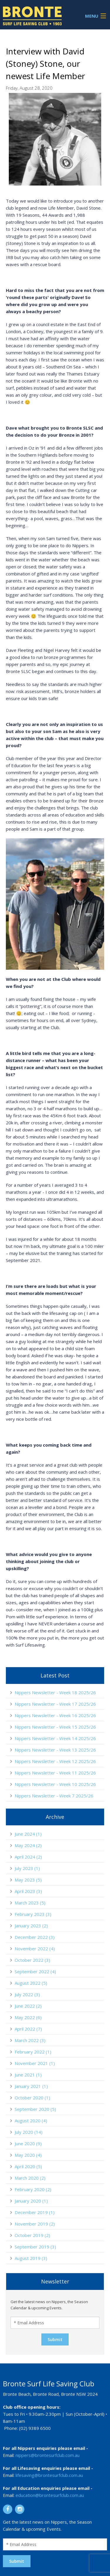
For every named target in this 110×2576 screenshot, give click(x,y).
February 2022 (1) (33, 2052)
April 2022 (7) (28, 2029)
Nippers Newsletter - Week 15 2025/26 (55, 1727)
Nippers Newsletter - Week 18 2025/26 (55, 1692)
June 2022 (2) (28, 2006)
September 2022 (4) (35, 1971)
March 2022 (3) (30, 2040)
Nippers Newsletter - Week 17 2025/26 (55, 1704)
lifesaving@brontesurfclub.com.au (49, 2475)
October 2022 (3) (32, 1960)
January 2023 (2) (31, 1926)
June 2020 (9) (28, 2143)
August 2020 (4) (31, 2120)
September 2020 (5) (35, 2109)
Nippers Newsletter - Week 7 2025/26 (54, 1796)
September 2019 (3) (35, 2247)
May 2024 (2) (28, 1845)
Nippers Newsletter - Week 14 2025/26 (55, 1738)
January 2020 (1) (31, 2201)
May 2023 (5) (28, 1880)
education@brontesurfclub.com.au (50, 2495)
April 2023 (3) (28, 1891)
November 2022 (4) (35, 1948)
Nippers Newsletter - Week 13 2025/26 (55, 1750)
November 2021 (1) (35, 2063)
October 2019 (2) (32, 2235)
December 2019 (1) (35, 2212)
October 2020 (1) (32, 2098)
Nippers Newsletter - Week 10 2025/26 (55, 1784)
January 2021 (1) (31, 2086)
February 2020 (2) (33, 2189)
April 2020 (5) (28, 2166)
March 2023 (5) (30, 1903)
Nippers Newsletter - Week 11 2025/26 (55, 1773)
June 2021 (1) (28, 2075)
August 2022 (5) (31, 1983)
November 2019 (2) (35, 2224)
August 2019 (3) (31, 2258)
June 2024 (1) (28, 1834)
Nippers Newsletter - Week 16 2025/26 (55, 1715)
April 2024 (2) (28, 1857)
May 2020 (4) (28, 2155)
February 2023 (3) (33, 1914)
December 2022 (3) (35, 1937)
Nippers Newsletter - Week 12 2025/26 (55, 1761)
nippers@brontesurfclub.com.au (47, 2455)
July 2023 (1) (27, 1868)
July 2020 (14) (29, 2132)
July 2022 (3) (27, 1994)
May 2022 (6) (28, 2017)
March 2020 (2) (30, 2178)
